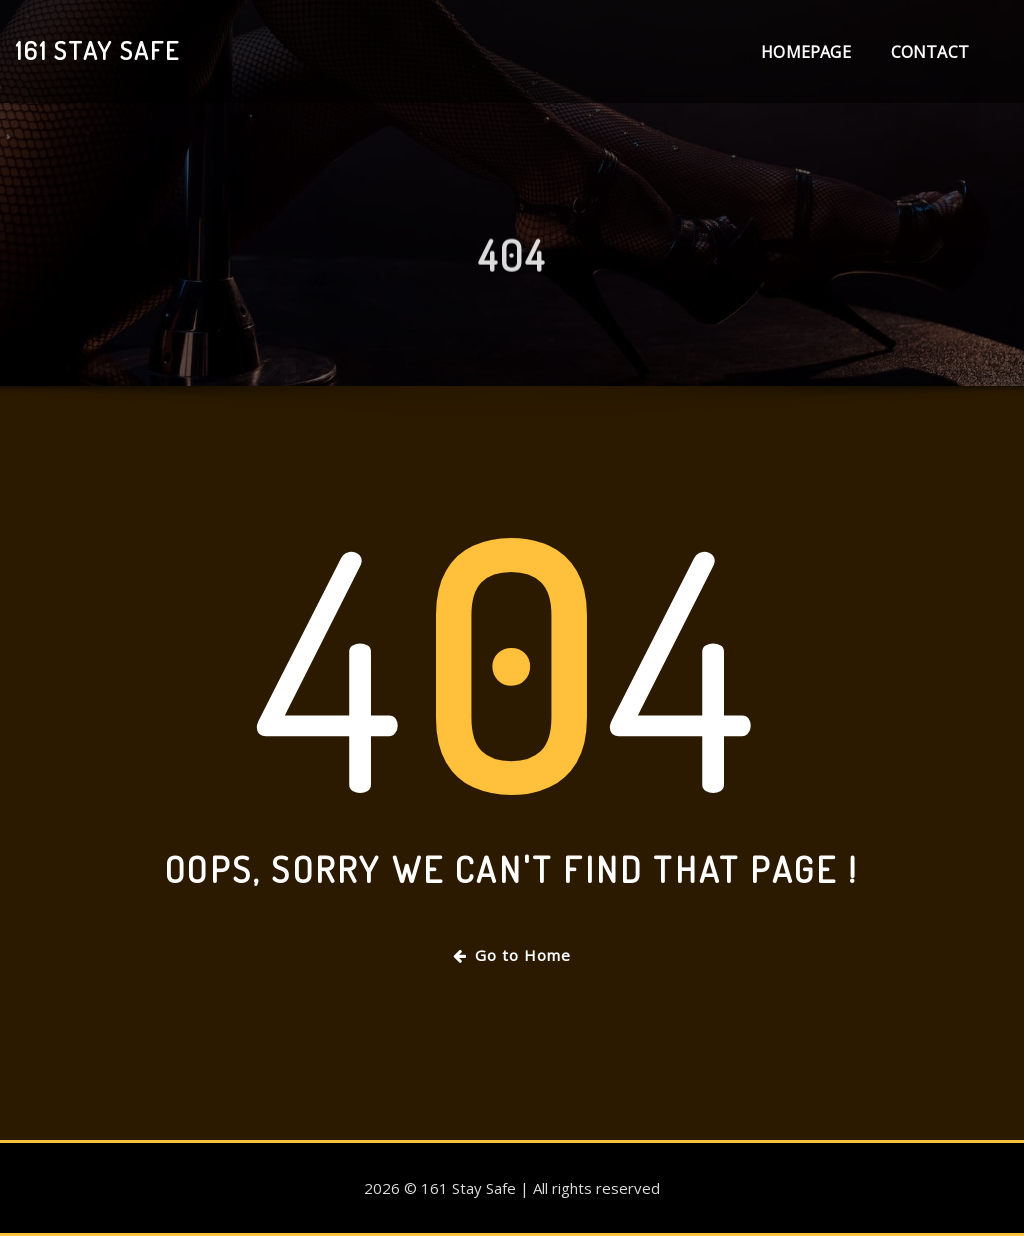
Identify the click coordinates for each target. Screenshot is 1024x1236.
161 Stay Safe (97, 50)
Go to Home (512, 955)
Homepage (805, 52)
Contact (930, 52)
